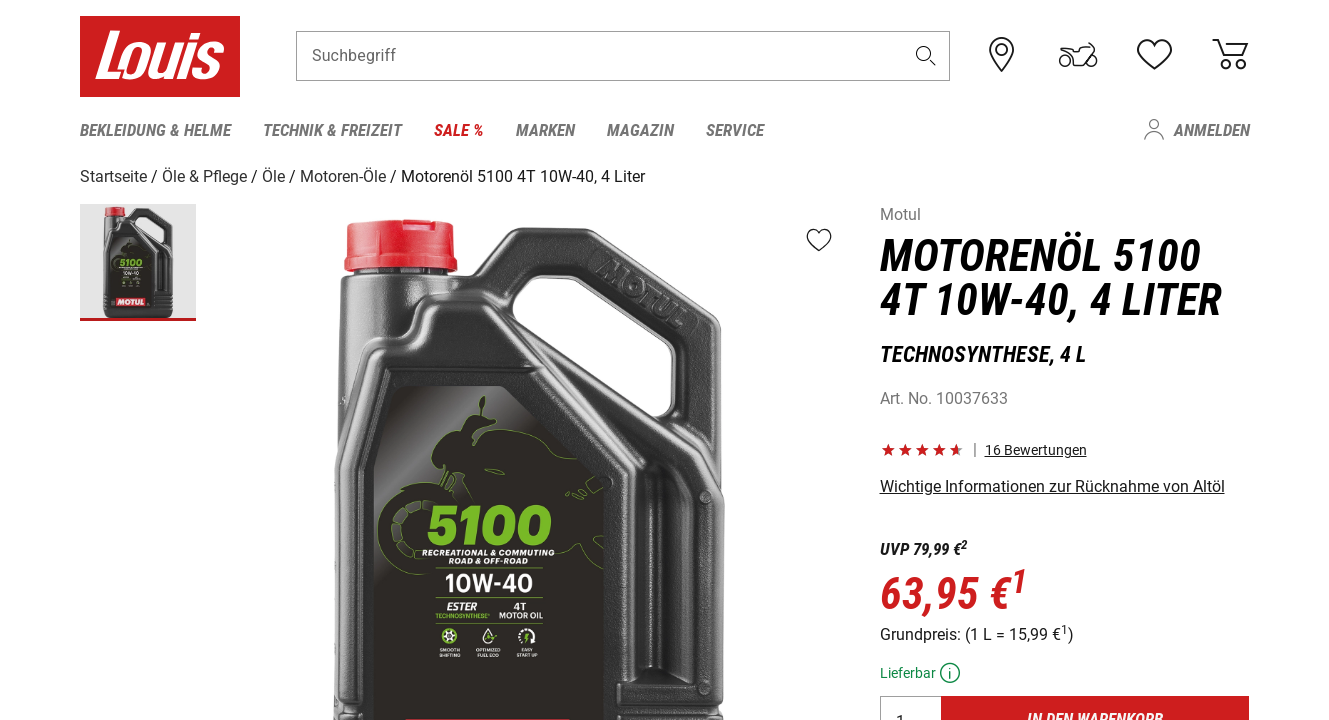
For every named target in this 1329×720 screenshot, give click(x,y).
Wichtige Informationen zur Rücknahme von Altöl (1052, 486)
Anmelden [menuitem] (1212, 130)
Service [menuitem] (735, 130)
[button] (925, 56)
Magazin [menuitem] (640, 130)
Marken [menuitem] (545, 130)
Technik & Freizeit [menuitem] (332, 130)
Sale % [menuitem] (459, 130)
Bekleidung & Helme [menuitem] (155, 130)
